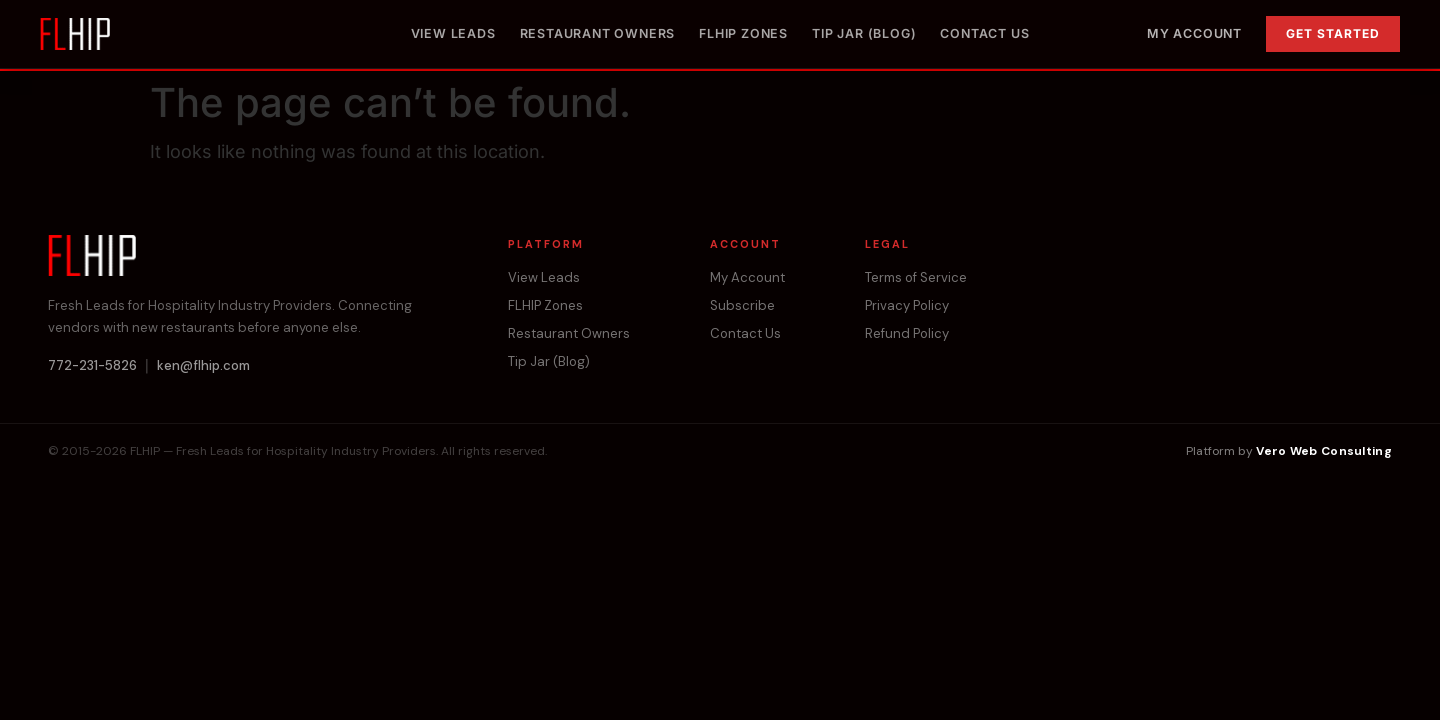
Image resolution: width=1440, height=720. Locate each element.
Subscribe (742, 305)
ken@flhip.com (203, 365)
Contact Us (984, 33)
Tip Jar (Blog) (864, 33)
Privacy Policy (907, 305)
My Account (1194, 33)
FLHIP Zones (743, 33)
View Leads (453, 33)
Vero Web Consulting (1324, 451)
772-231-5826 (92, 365)
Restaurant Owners (598, 33)
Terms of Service (916, 277)
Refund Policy (907, 333)
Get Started (1333, 33)
